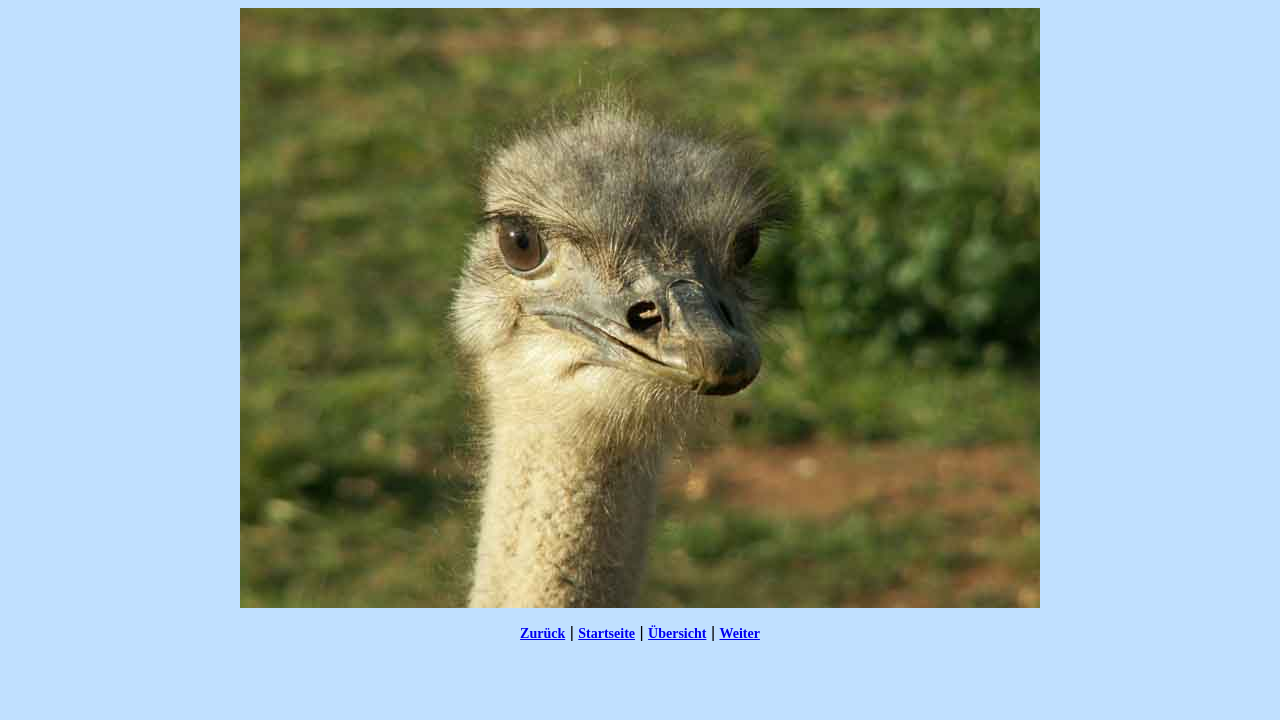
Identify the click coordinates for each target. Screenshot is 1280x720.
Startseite (606, 633)
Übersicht (677, 633)
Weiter (739, 633)
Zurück (542, 633)
